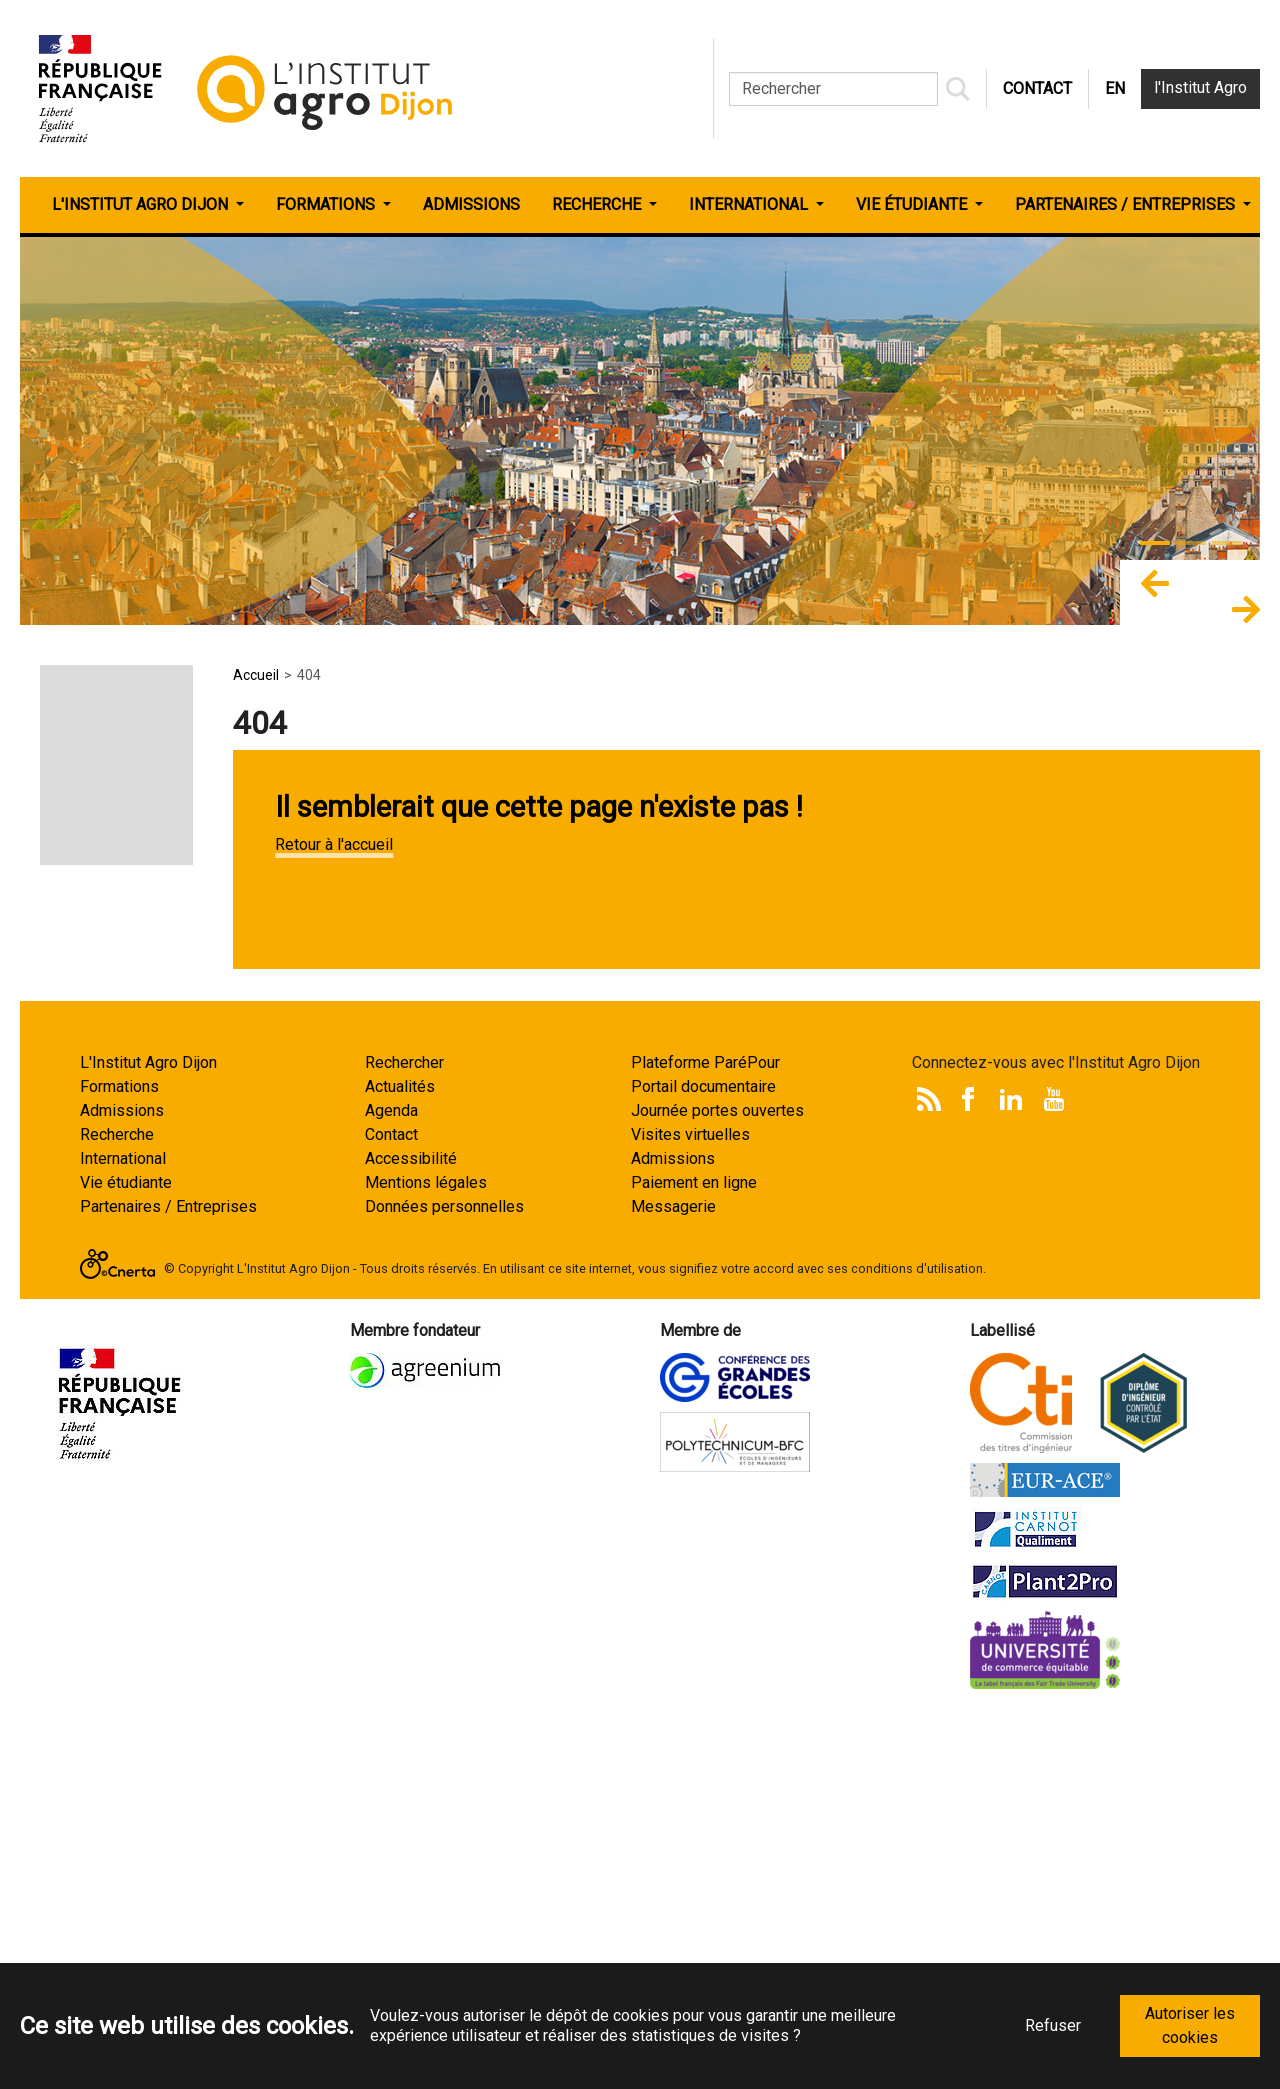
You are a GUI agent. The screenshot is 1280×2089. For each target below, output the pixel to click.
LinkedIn (1011, 1469)
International (123, 1528)
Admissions (122, 1480)
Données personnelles (444, 1576)
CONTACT (1037, 88)
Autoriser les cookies (1190, 2025)
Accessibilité (411, 1528)
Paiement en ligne (694, 1552)
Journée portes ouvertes (717, 1480)
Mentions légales (426, 1552)
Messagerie (673, 1576)
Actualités (400, 1456)
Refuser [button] (1053, 2025)
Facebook (968, 1469)
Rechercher (404, 1432)
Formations (119, 1456)
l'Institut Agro (1200, 87)
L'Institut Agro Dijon (148, 1432)
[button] (1155, 592)
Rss (929, 1469)
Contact (391, 1504)
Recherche (117, 1504)
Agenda (391, 1480)
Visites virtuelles (690, 1504)
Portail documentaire (703, 1456)
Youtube (1054, 1469)
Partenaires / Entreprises (168, 1576)
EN (1115, 88)
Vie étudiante (126, 1552)
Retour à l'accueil (334, 844)
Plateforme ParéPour (705, 1432)
